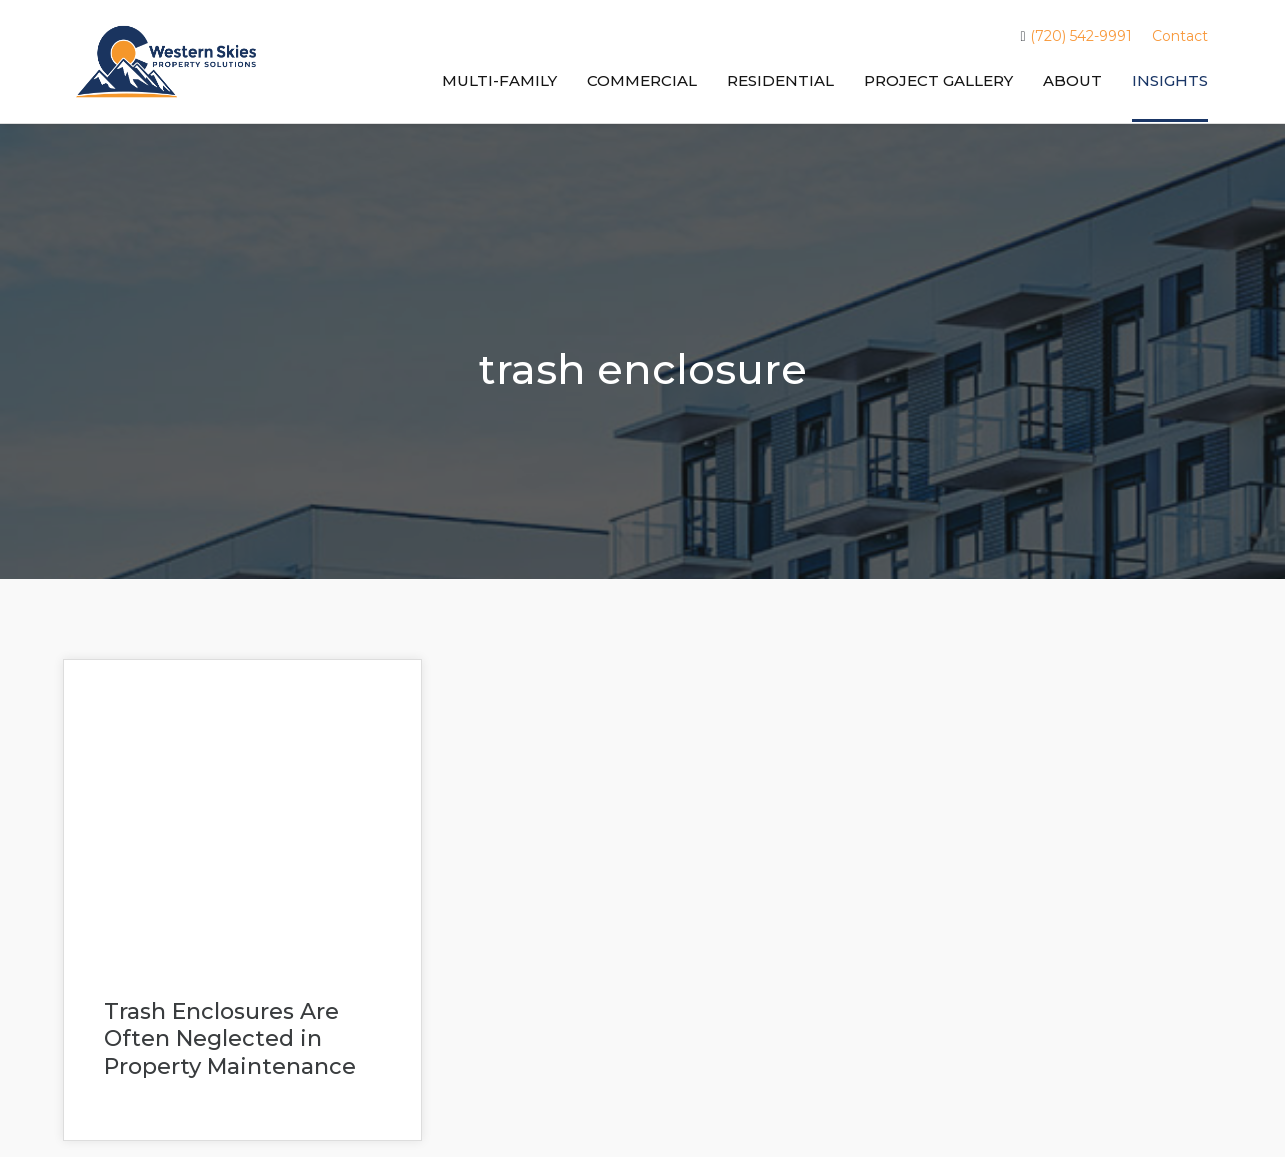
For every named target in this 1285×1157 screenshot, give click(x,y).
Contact (1180, 36)
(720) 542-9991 (1075, 36)
